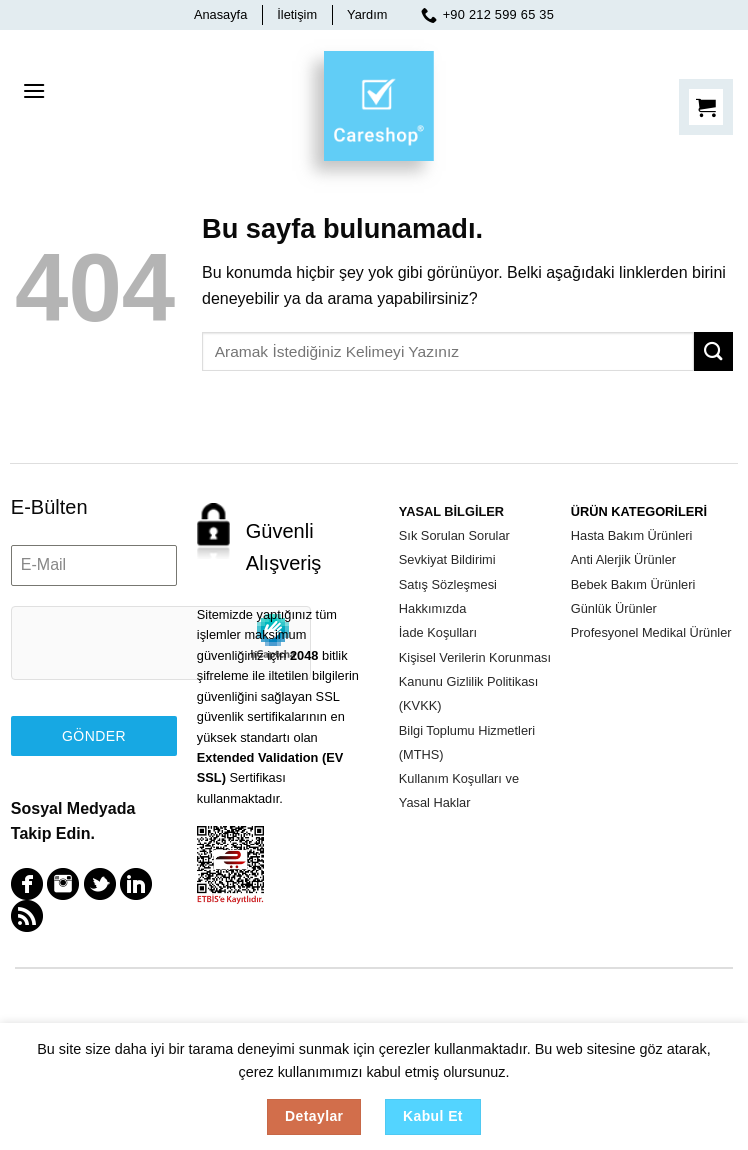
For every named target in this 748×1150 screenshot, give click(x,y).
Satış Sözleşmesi (448, 584)
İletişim (297, 14)
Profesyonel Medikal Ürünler (651, 632)
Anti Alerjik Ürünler (623, 559)
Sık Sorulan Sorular (454, 535)
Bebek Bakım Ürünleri (633, 584)
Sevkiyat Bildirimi (447, 559)
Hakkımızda (433, 608)
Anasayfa (220, 14)
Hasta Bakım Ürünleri (632, 535)
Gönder (94, 736)
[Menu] (34, 91)
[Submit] (713, 351)
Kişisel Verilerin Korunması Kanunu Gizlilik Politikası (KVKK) (475, 682)
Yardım (367, 14)
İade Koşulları (438, 632)
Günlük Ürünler (614, 608)
